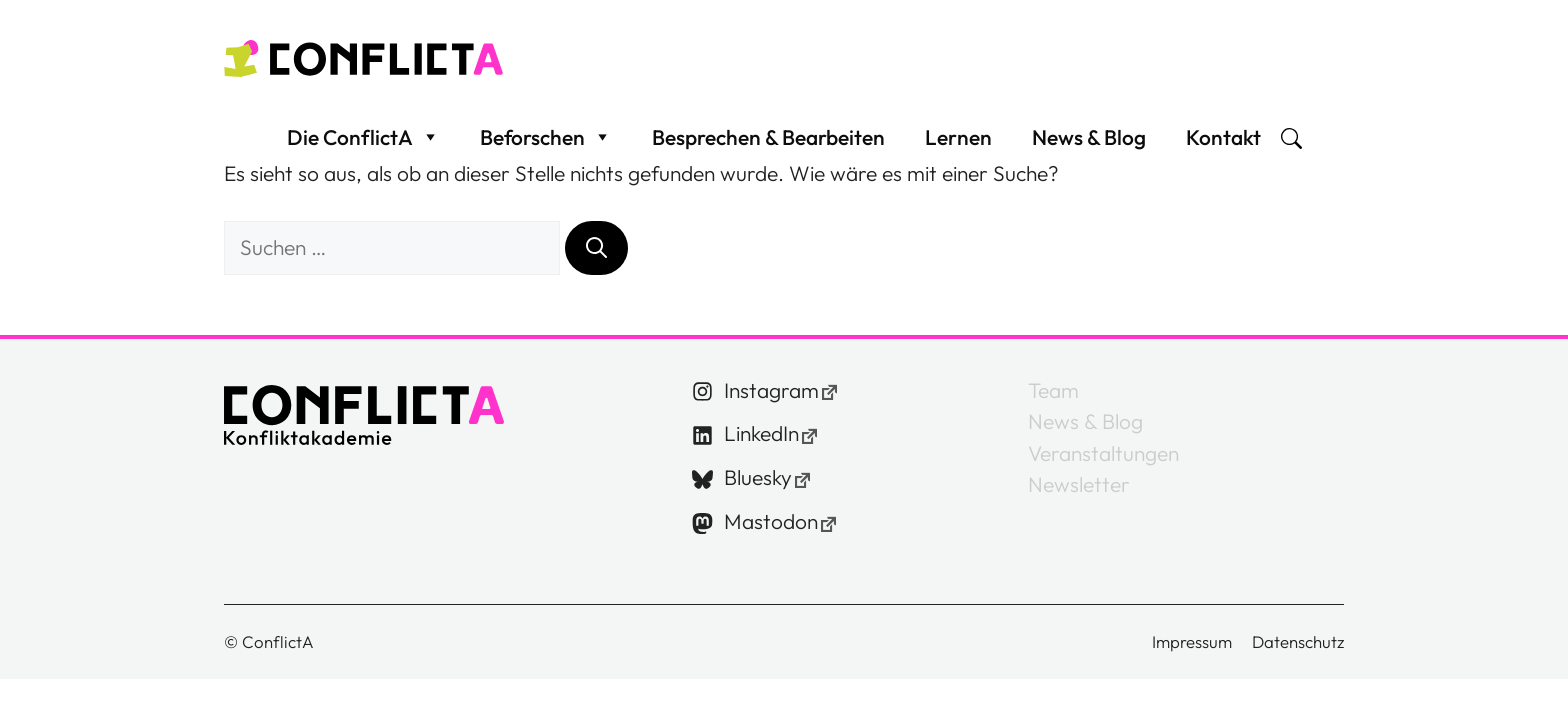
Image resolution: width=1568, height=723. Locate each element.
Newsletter (1079, 503)
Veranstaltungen (1103, 472)
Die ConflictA (363, 147)
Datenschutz (1298, 660)
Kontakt (1223, 147)
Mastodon (771, 541)
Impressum (1192, 660)
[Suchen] (596, 267)
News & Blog (1089, 147)
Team (1053, 409)
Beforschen (546, 147)
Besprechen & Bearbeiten (768, 147)
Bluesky (758, 497)
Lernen (958, 147)
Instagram (771, 409)
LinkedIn (761, 453)
